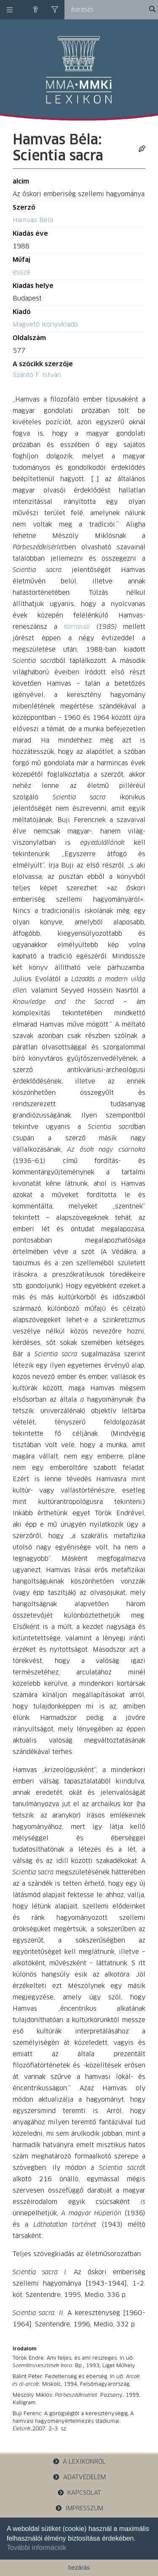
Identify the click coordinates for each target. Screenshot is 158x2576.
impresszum (79, 2508)
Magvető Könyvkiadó (45, 325)
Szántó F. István (37, 375)
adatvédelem (79, 2477)
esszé (21, 272)
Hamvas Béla (33, 220)
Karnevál (77, 627)
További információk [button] (36, 2547)
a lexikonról (79, 2462)
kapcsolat (79, 2493)
